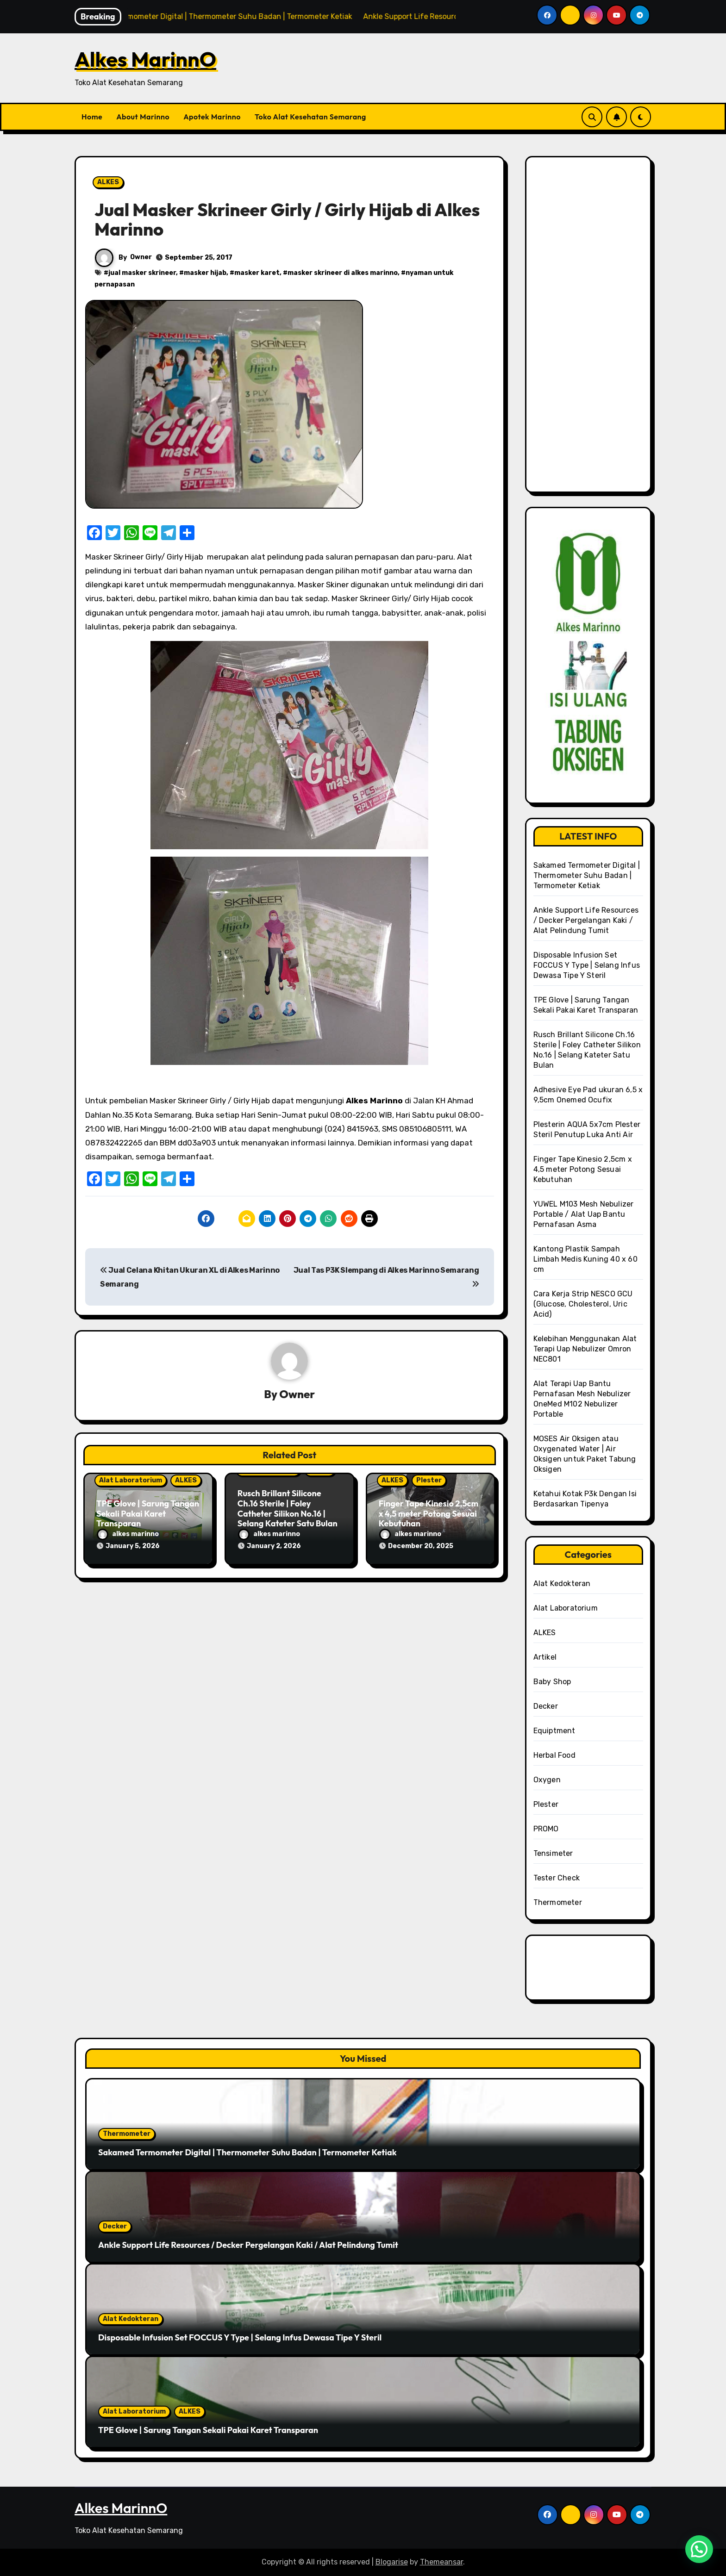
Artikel (545, 1657)
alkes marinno (128, 1534)
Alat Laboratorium (130, 1480)
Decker (545, 1706)
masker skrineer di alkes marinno (343, 273)
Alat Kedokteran (562, 1583)
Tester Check (556, 1877)
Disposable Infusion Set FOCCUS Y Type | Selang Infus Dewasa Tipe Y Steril (586, 965)
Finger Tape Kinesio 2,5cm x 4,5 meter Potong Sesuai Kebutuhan (428, 1513)
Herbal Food (554, 1755)
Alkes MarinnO (145, 59)
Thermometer (557, 1902)
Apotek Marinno (212, 116)
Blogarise (392, 2561)
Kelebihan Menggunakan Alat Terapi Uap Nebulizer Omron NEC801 (585, 1348)
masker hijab (205, 273)
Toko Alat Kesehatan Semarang (310, 116)
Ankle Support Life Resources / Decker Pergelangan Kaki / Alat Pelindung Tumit (586, 920)
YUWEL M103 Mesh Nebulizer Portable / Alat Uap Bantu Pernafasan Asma (583, 1214)
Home (91, 116)
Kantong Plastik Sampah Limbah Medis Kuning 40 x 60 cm (585, 1259)
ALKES (108, 182)
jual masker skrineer (142, 273)
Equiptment (554, 1730)
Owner (141, 257)
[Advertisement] (590, 329)
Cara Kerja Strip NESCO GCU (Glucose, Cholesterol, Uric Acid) (583, 1304)
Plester (429, 1480)
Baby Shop (552, 1681)
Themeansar (441, 2561)
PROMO (546, 1828)
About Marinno (142, 116)
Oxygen (547, 1779)
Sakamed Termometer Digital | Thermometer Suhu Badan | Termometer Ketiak (586, 875)
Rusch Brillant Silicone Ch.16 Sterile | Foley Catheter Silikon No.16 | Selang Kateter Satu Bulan (288, 1508)
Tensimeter (553, 1853)
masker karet (257, 273)
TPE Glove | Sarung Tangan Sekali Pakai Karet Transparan (147, 1513)
